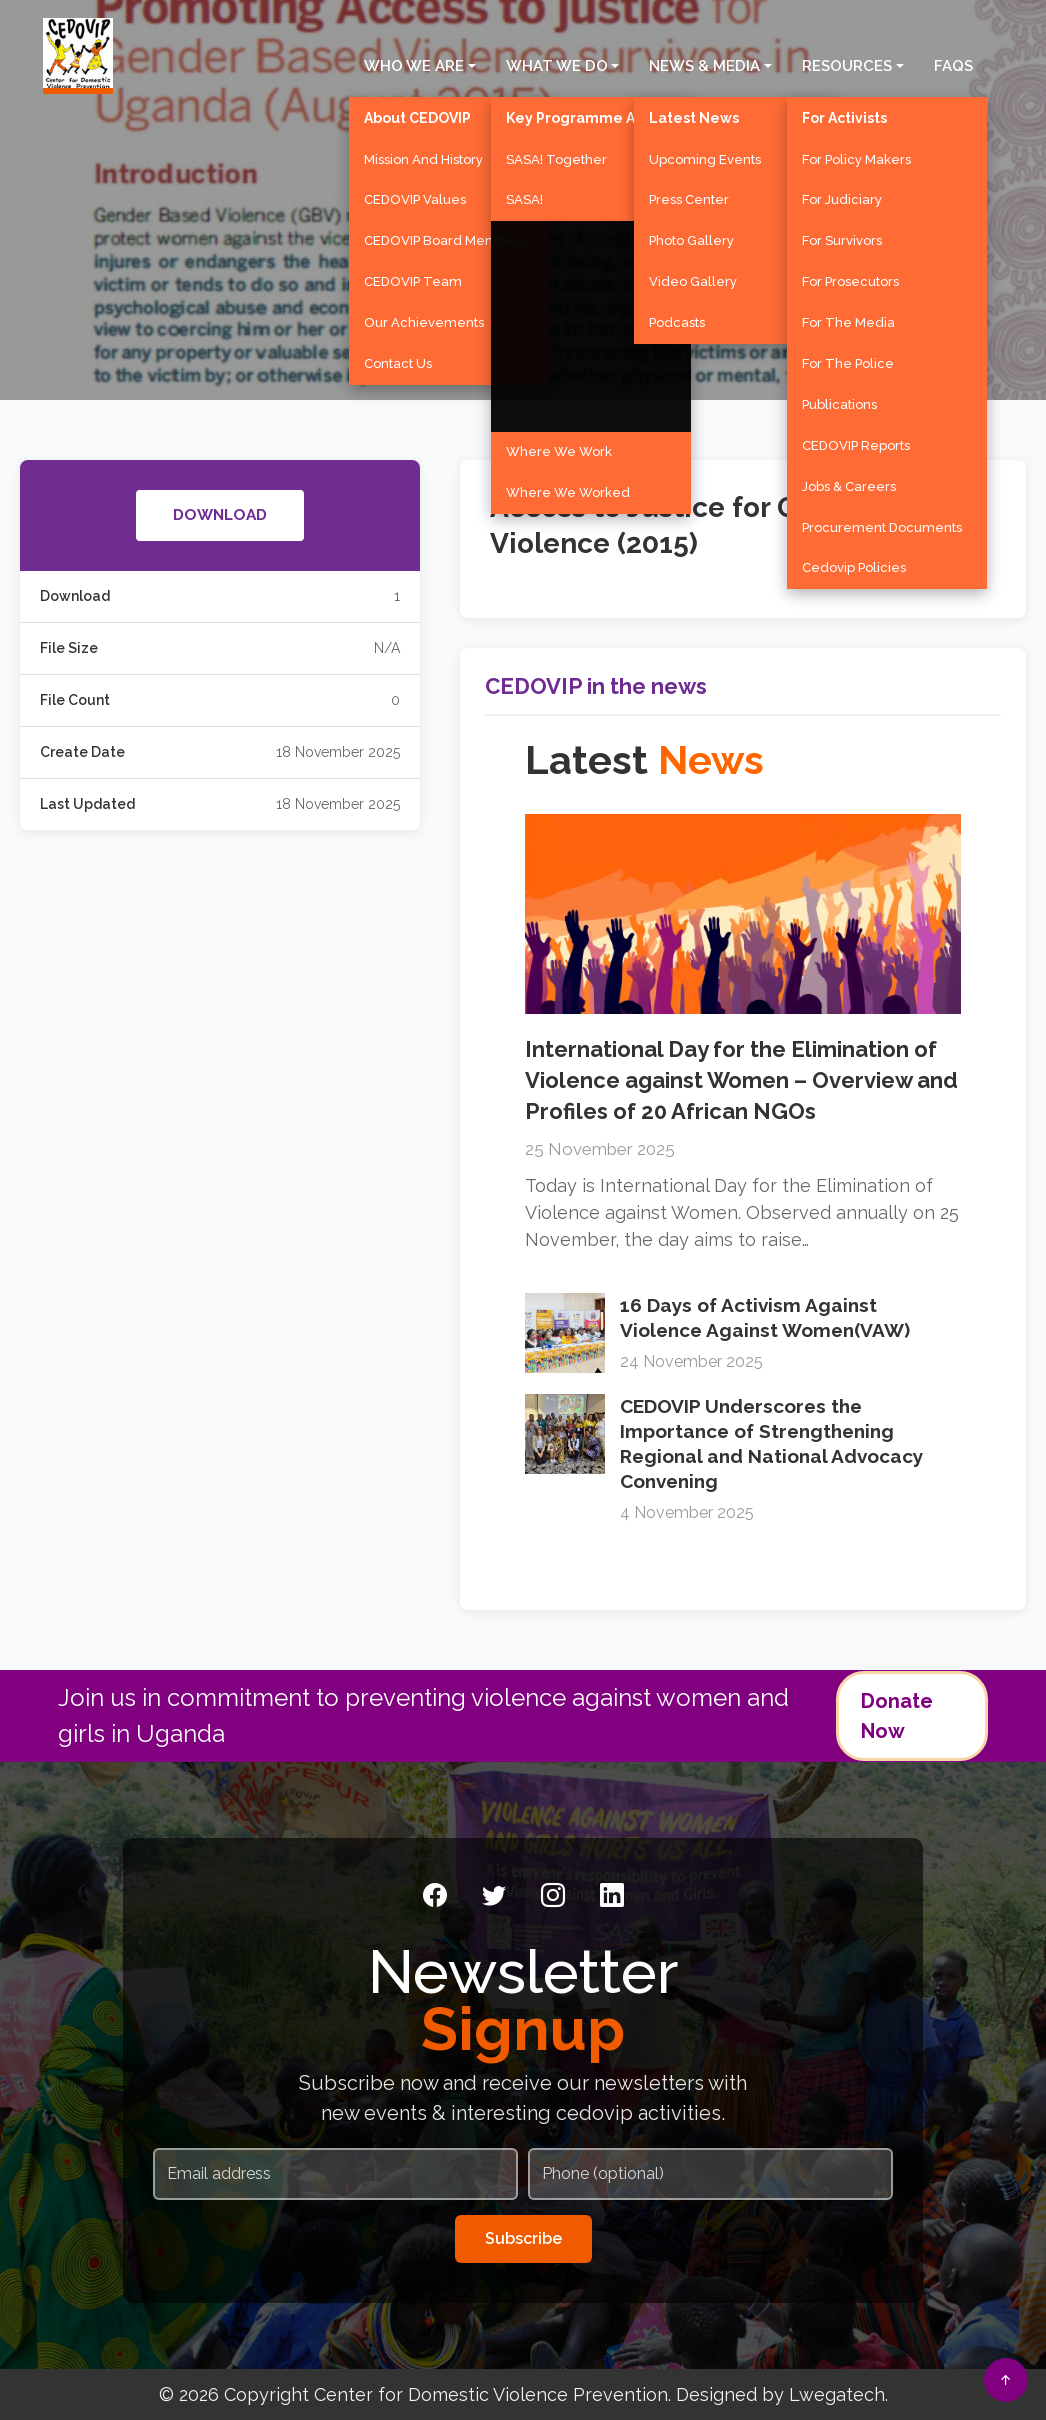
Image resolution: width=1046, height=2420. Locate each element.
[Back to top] (1006, 2380)
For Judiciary (842, 197)
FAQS (953, 63)
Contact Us (398, 360)
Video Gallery (693, 278)
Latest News (694, 116)
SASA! (524, 197)
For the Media (848, 319)
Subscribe (523, 2238)
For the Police (848, 360)
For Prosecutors (850, 278)
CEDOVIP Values (415, 197)
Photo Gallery (691, 237)
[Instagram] (553, 1896)
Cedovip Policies (854, 565)
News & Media (704, 63)
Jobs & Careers (849, 483)
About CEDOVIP (417, 116)
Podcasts (677, 319)
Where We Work (559, 448)
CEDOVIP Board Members (445, 237)
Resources (847, 63)
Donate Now (897, 1716)
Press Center (689, 197)
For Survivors (842, 237)
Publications (839, 401)
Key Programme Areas (586, 116)
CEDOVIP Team (413, 278)
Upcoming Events (705, 156)
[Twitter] (494, 1896)
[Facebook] (435, 1896)
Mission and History (423, 156)
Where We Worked (568, 489)
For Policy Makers (856, 156)
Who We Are (414, 63)
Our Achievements (424, 319)
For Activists (844, 116)
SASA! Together (556, 156)
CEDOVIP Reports (856, 442)
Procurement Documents (882, 524)
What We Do (557, 63)
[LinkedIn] (612, 1896)
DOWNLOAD (220, 516)
